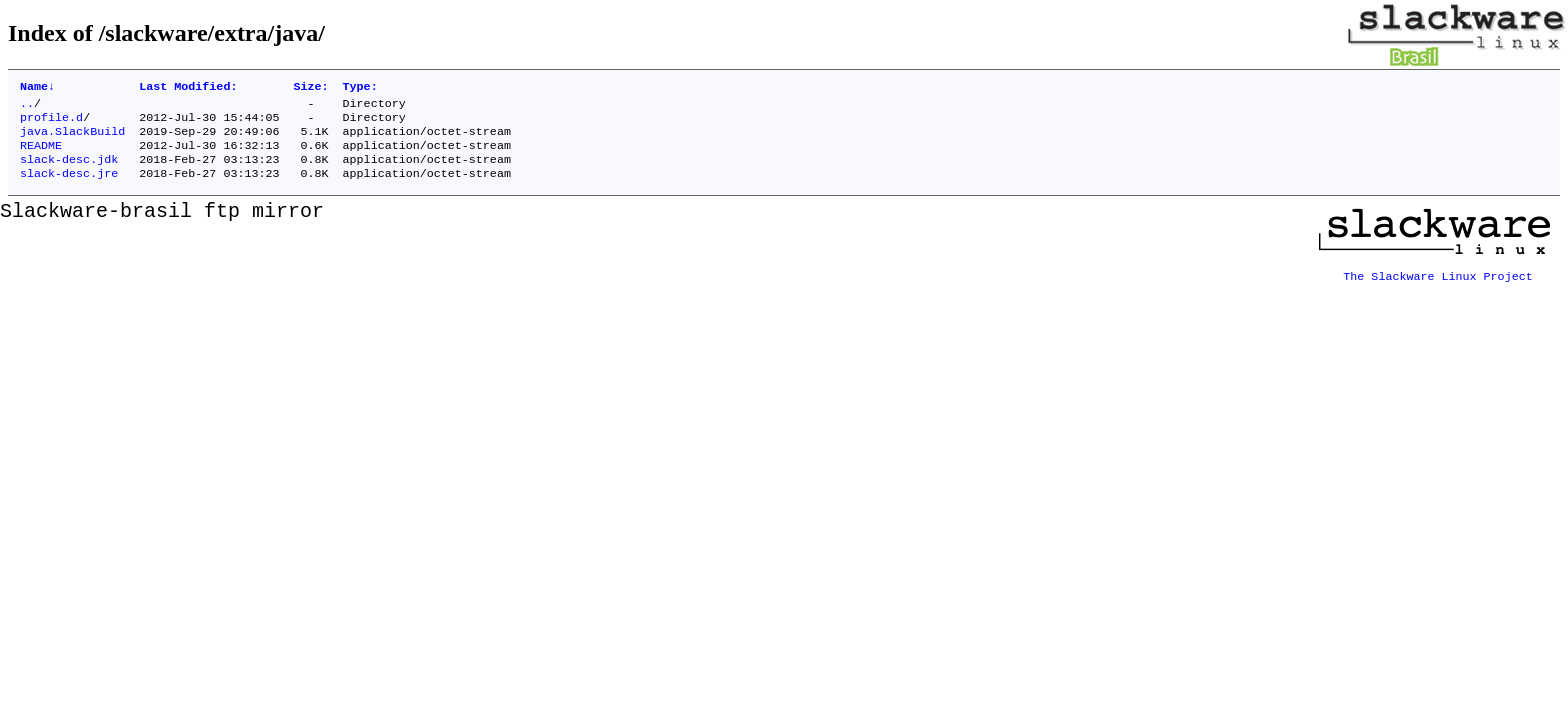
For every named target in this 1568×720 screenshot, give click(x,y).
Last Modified (188, 88)
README (41, 155)
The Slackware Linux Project (1438, 283)
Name (37, 88)
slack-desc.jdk (69, 171)
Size (310, 88)
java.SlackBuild (72, 139)
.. (27, 107)
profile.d (51, 123)
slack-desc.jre (69, 187)
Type (360, 88)
